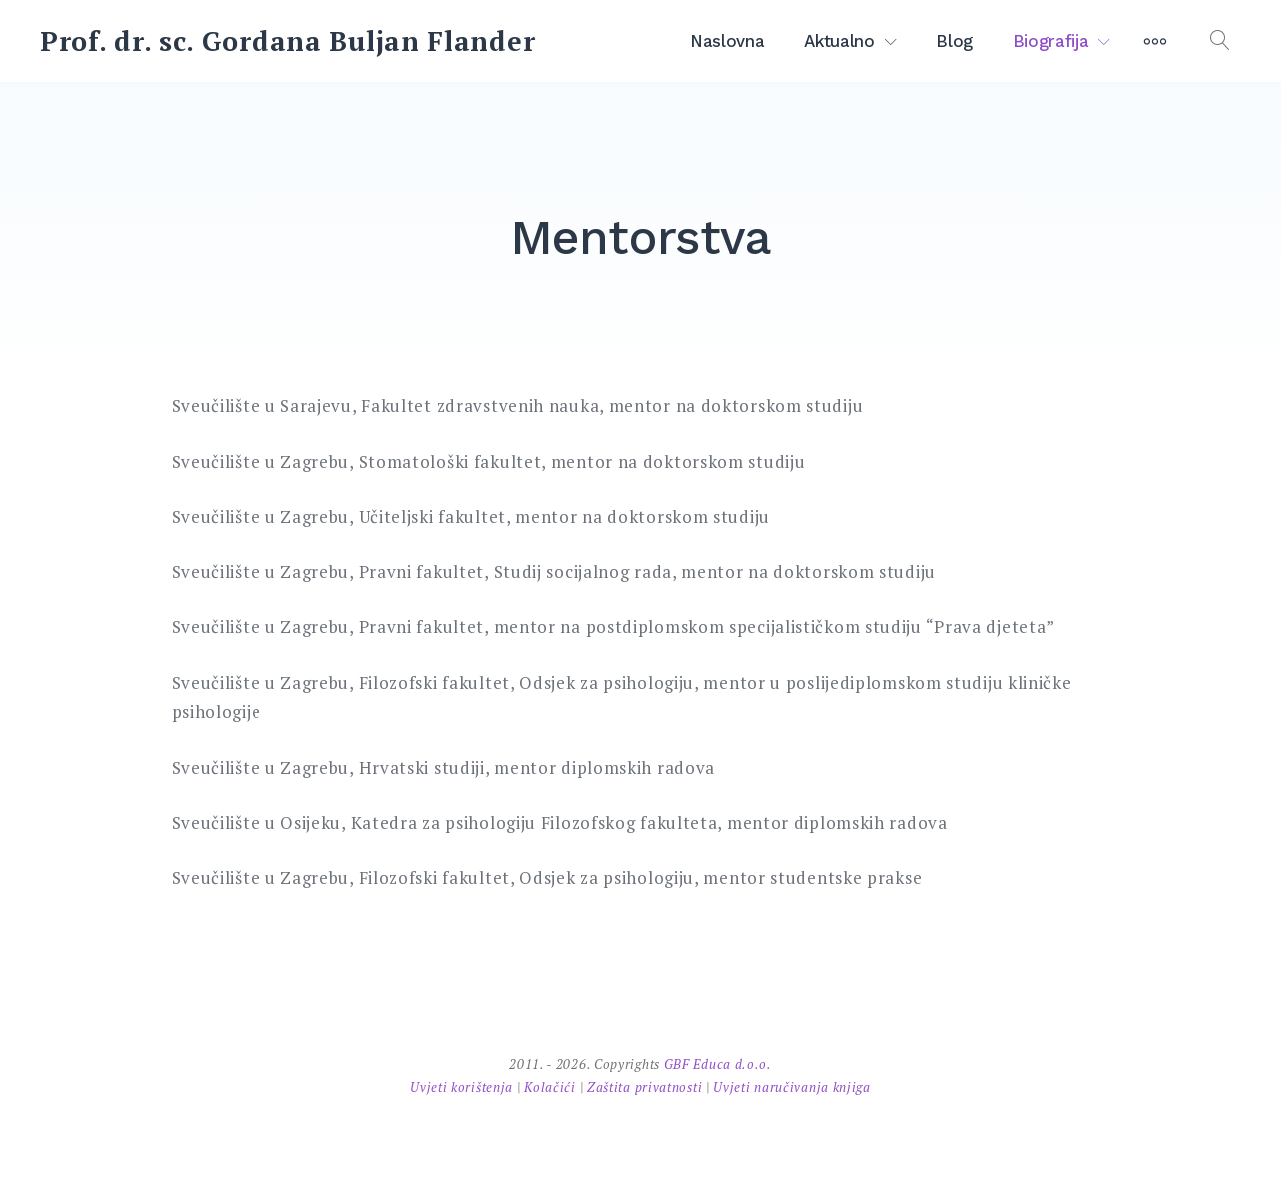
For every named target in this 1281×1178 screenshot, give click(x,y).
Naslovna (727, 41)
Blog (954, 41)
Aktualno (839, 41)
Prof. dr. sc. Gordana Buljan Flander (287, 41)
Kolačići (551, 1087)
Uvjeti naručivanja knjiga (792, 1087)
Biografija (1051, 41)
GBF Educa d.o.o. (718, 1064)
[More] (1155, 41)
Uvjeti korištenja (463, 1087)
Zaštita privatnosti (646, 1087)
